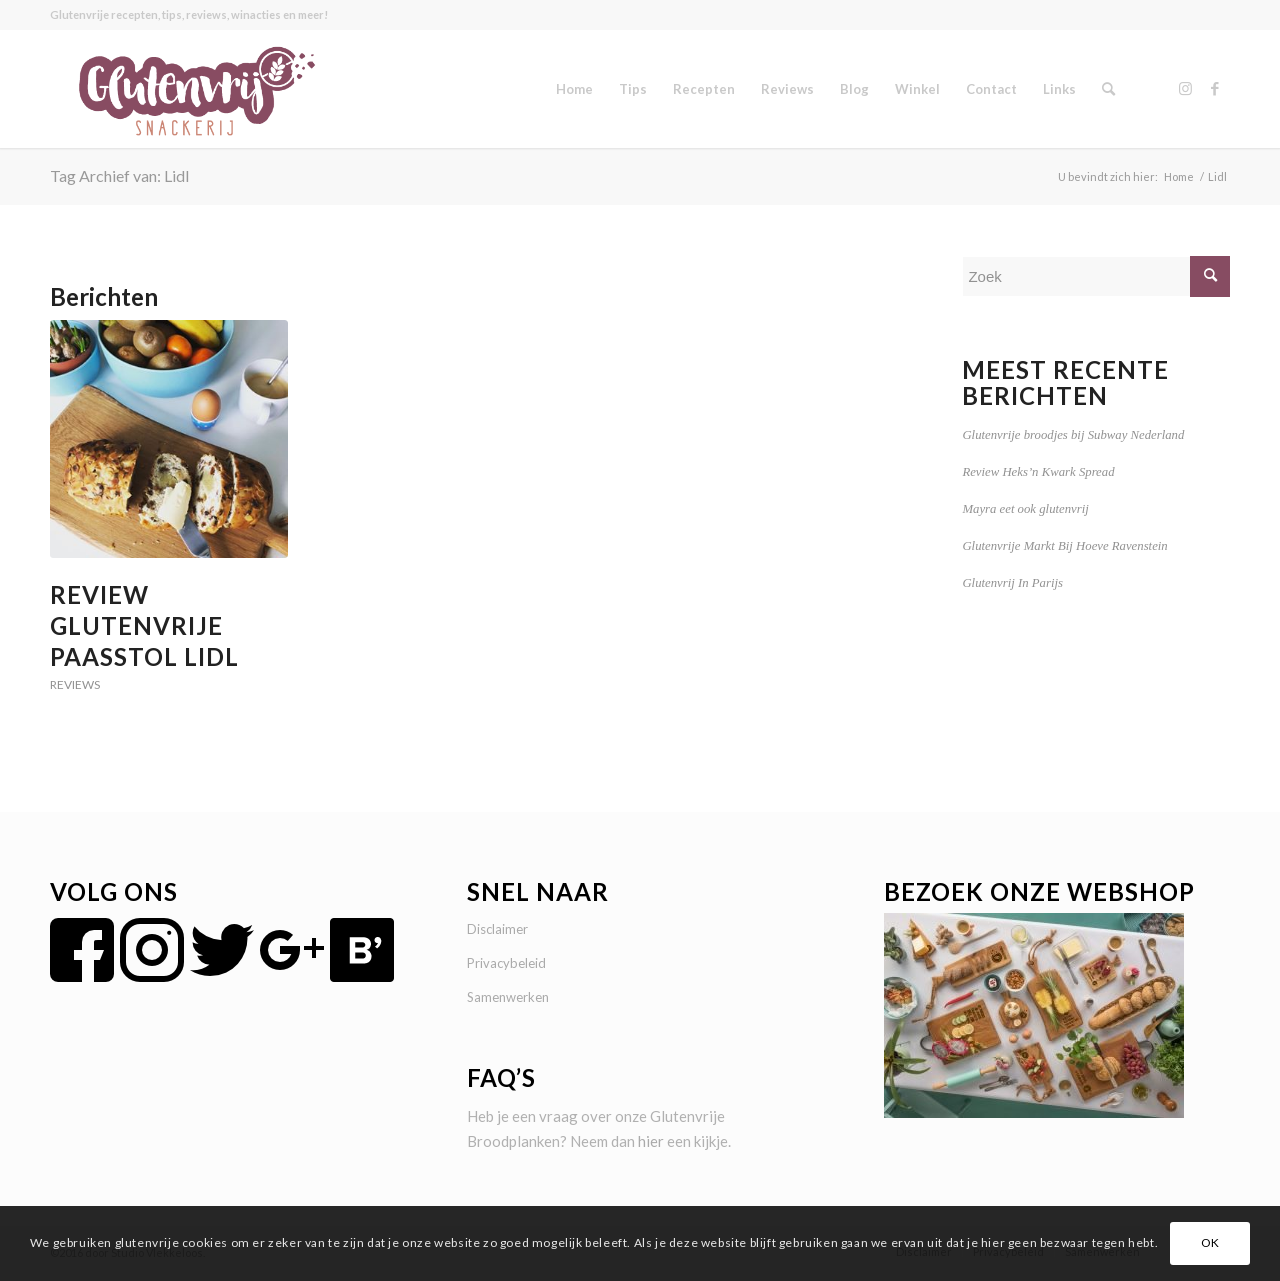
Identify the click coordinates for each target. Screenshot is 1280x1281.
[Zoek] (1108, 89)
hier (651, 1141)
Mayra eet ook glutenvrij (1025, 509)
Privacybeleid (506, 963)
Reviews (75, 684)
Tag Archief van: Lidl (119, 175)
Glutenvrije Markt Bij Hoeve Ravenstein (1064, 546)
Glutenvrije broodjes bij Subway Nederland (1073, 435)
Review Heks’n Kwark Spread (1038, 472)
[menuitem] (574, 89)
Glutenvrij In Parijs (1012, 583)
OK (1210, 1242)
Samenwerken (508, 997)
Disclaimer (497, 929)
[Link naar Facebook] (1215, 88)
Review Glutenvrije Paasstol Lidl (144, 625)
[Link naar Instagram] (1185, 88)
